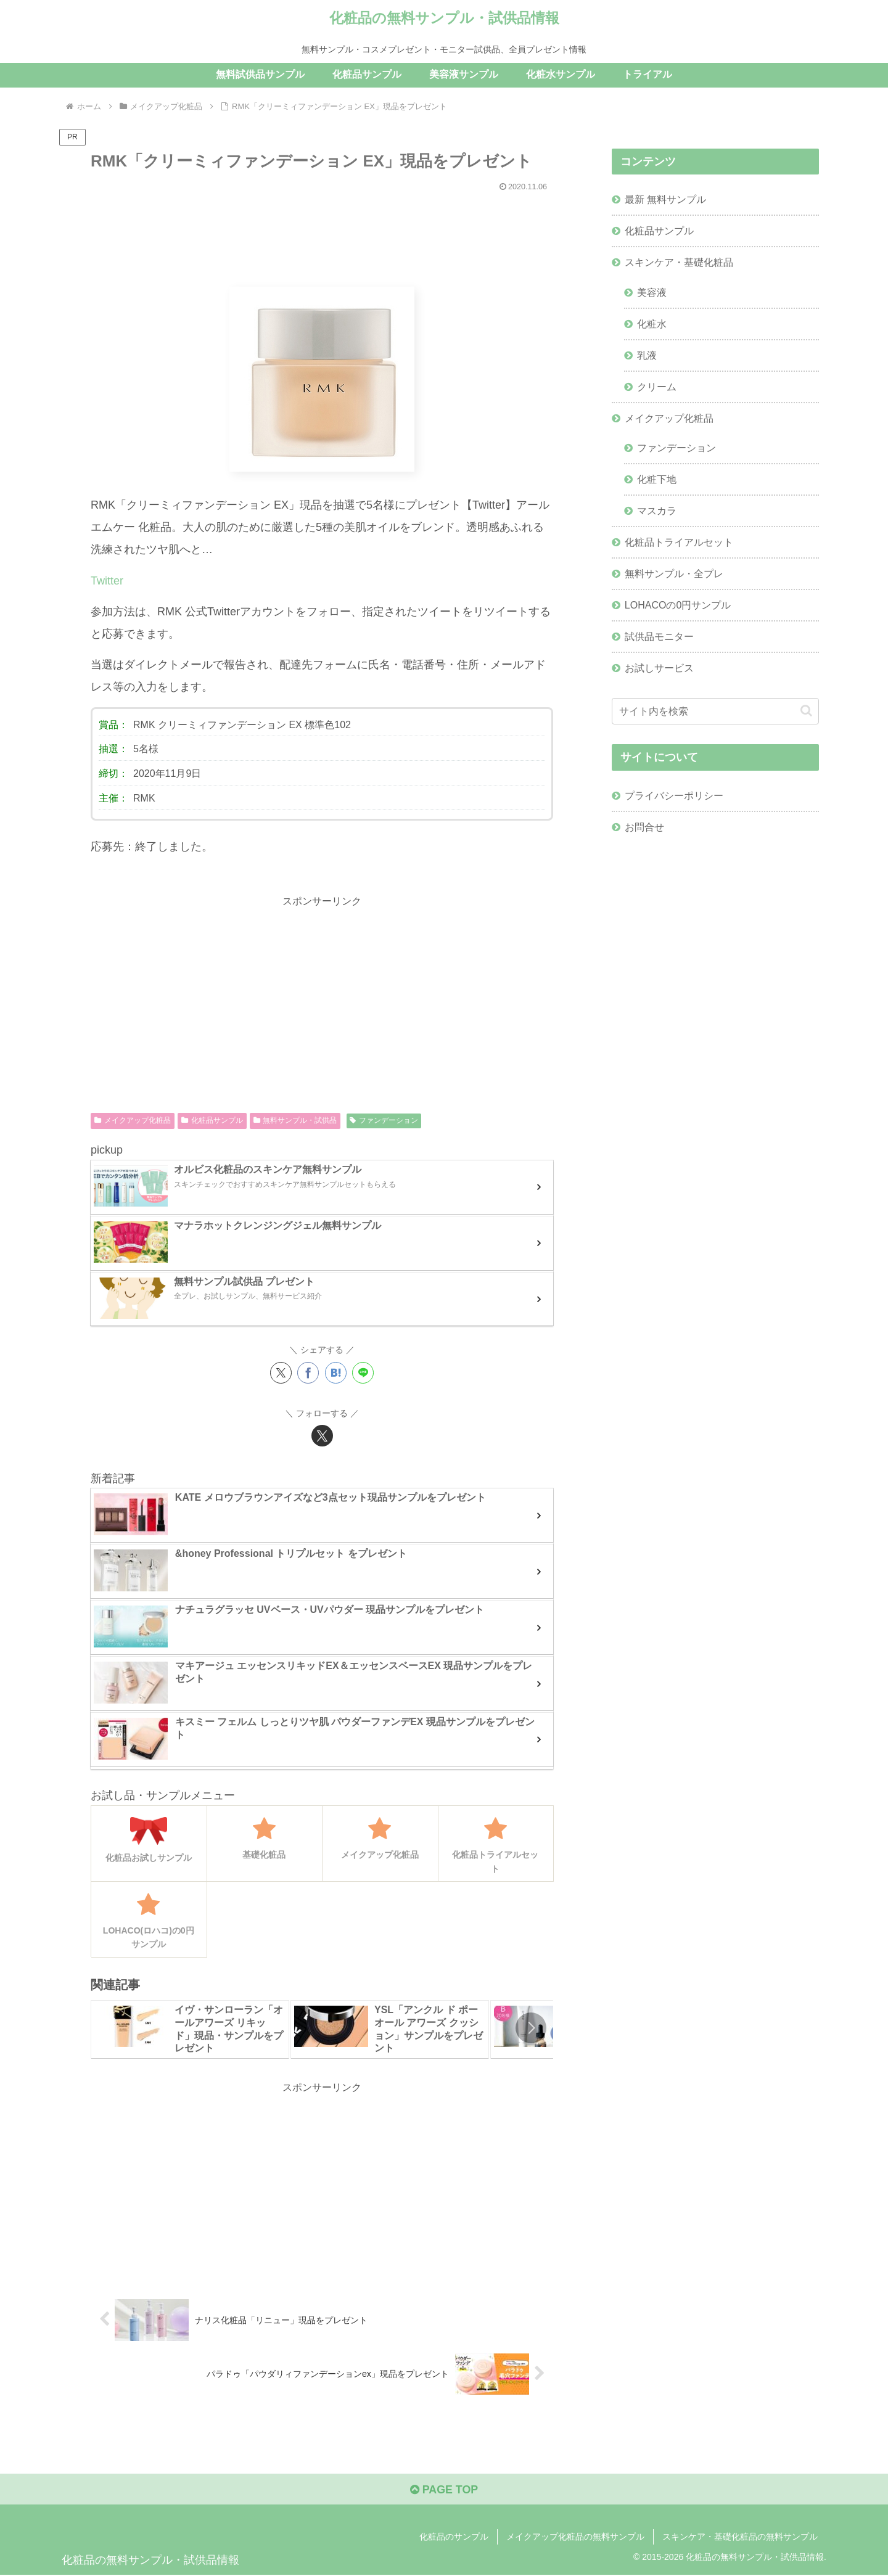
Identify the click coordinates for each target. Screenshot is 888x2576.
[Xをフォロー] (322, 1435)
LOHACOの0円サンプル (678, 607)
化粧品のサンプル (453, 2537)
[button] (531, 2028)
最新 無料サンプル (666, 199)
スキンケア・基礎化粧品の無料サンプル (740, 2537)
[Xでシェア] (281, 1373)
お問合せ (644, 829)
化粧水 (652, 324)
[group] (190, 2029)
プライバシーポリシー (674, 798)
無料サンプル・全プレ (674, 575)
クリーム (656, 387)
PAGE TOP (443, 2490)
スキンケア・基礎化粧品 (679, 262)
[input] (715, 714)
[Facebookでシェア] (308, 1373)
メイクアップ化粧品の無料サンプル (575, 2537)
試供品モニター (659, 638)
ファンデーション (384, 1120)
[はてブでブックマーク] (336, 1373)
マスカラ (656, 512)
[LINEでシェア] (363, 1373)
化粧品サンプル (212, 1120)
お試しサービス (659, 670)
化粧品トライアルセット (679, 544)
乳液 (647, 356)
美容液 (652, 292)
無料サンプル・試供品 (295, 1120)
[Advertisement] (322, 234)
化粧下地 (656, 480)
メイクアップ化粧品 (132, 1120)
